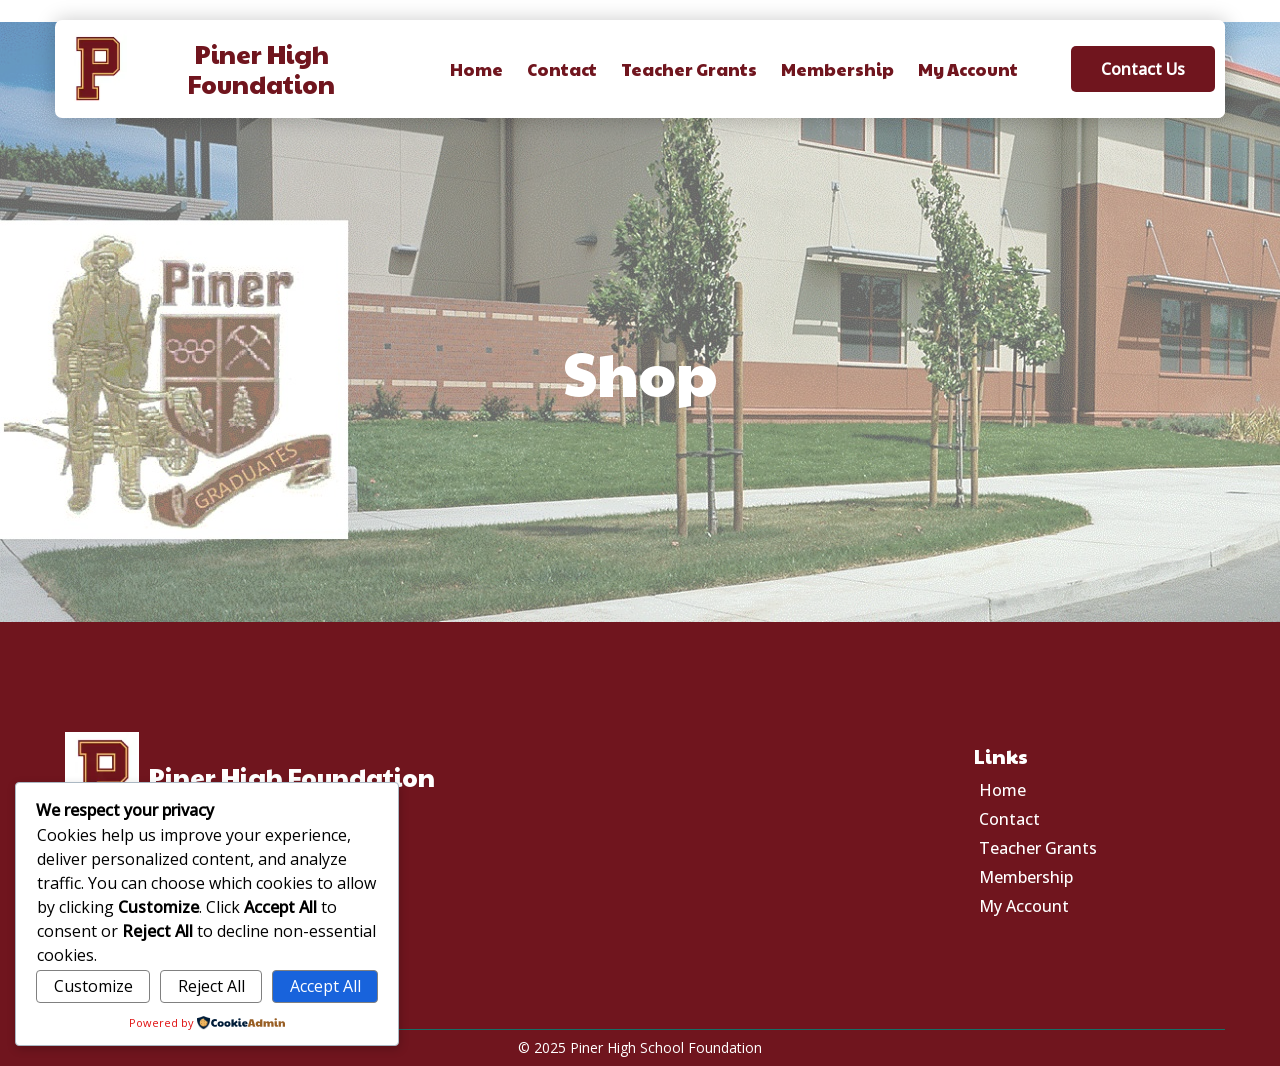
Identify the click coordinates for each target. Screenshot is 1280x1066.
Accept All (325, 986)
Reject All (211, 986)
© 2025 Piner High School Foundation (640, 1047)
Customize (93, 986)
